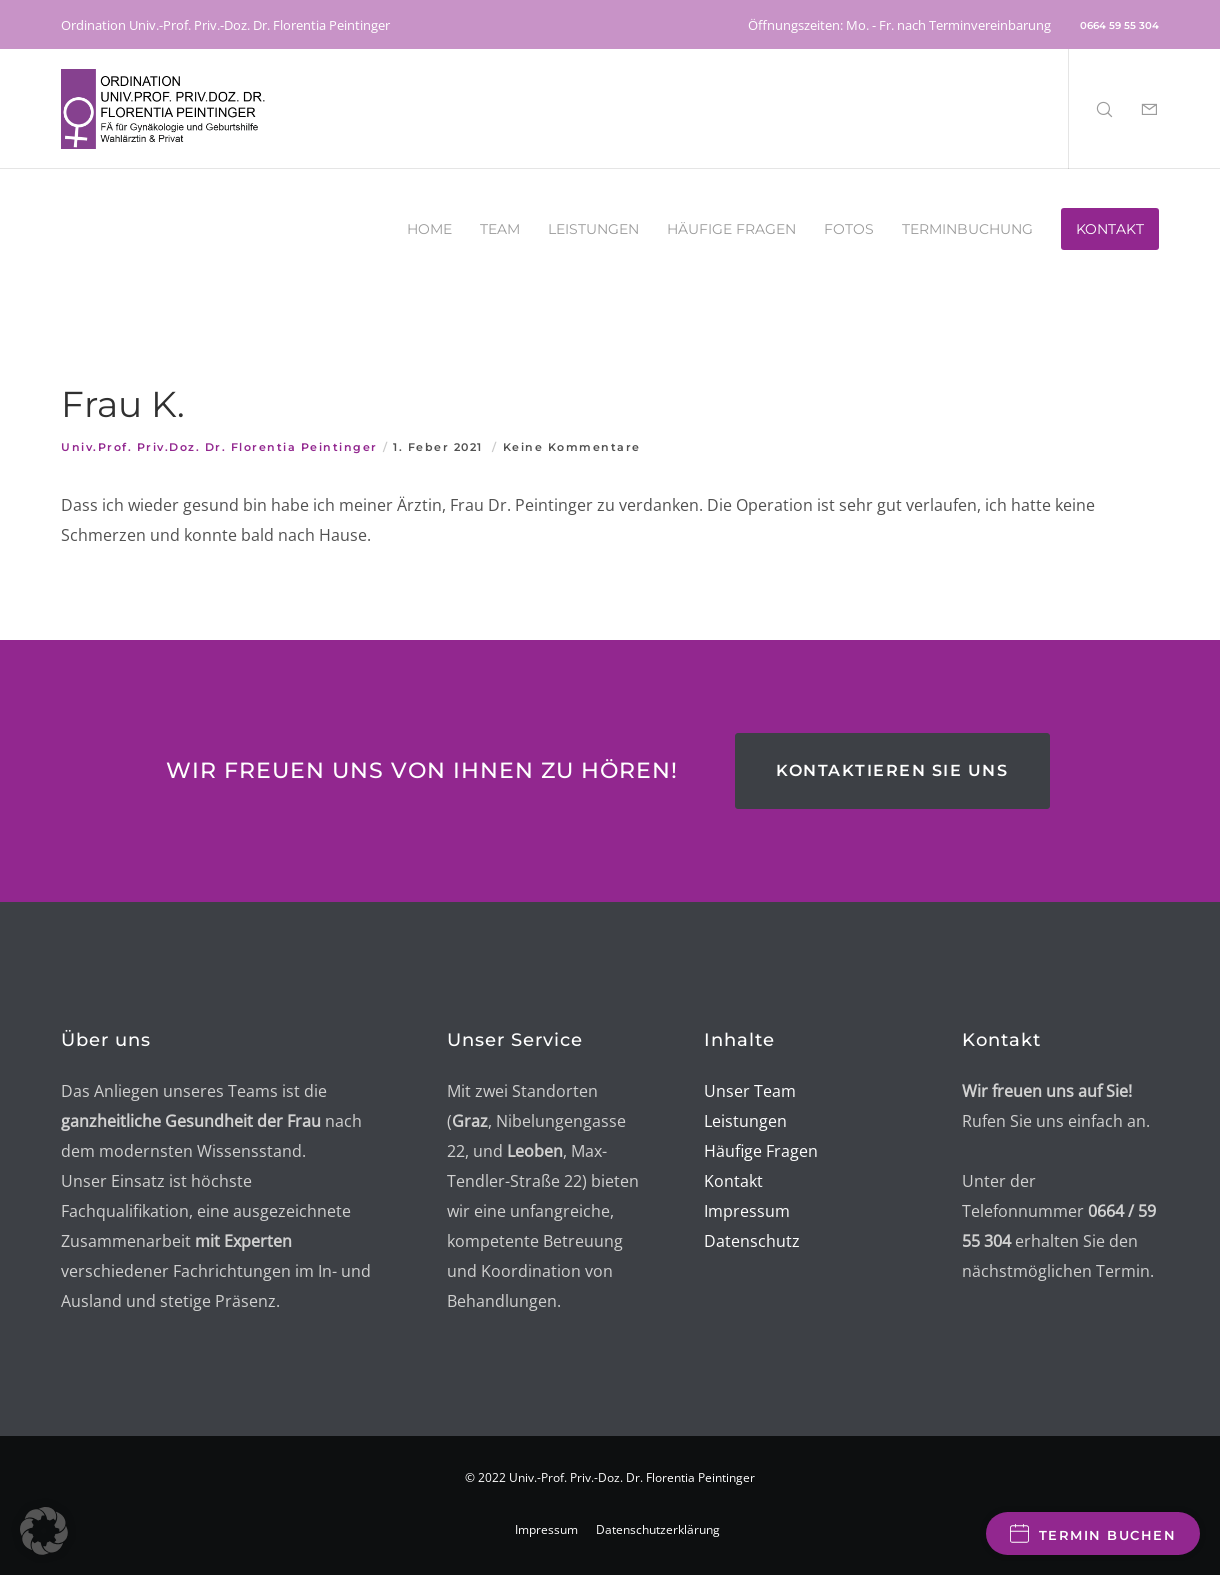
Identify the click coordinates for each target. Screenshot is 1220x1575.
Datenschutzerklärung (658, 1529)
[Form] (1136, 109)
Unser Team (750, 1091)
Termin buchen (1093, 1533)
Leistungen (745, 1121)
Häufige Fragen (761, 1151)
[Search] (1091, 109)
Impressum (546, 1529)
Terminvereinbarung (990, 25)
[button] (44, 1531)
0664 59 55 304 (1119, 25)
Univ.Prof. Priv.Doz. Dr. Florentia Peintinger (219, 447)
